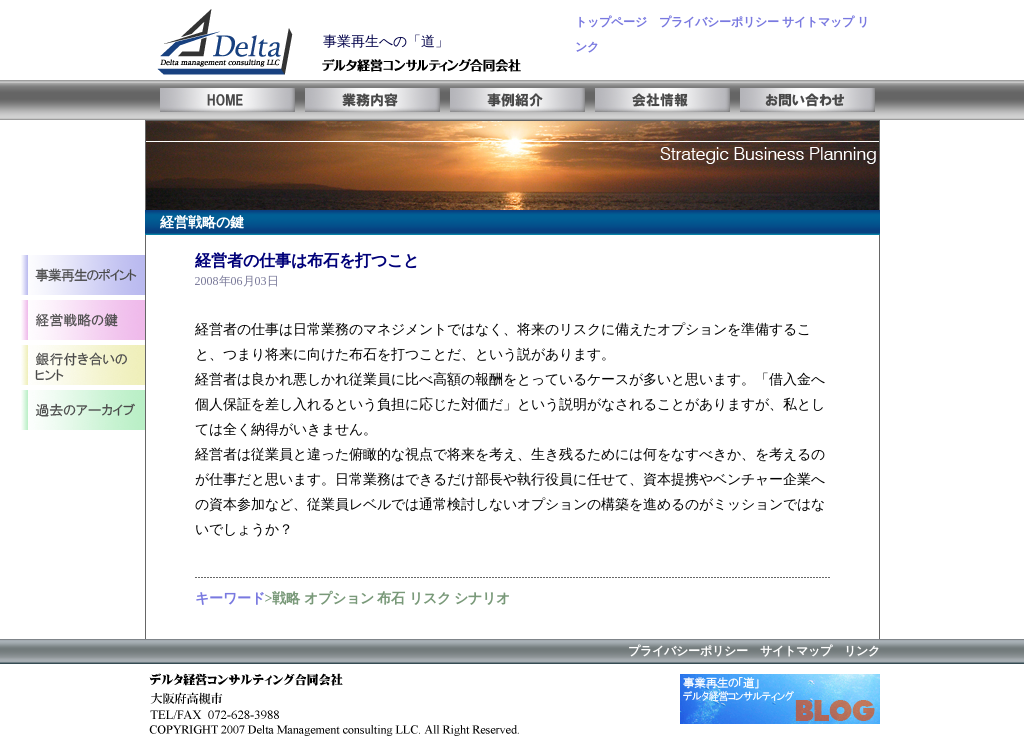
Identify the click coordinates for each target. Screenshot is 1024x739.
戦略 (286, 598)
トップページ (611, 22)
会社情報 (657, 100)
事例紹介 (512, 100)
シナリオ (482, 598)
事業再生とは (82, 277)
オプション (339, 598)
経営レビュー (82, 367)
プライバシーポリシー (719, 22)
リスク (430, 598)
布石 (391, 598)
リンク (862, 651)
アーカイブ (82, 412)
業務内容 (367, 100)
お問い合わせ (802, 100)
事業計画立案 (82, 322)
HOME (222, 100)
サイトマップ (818, 22)
